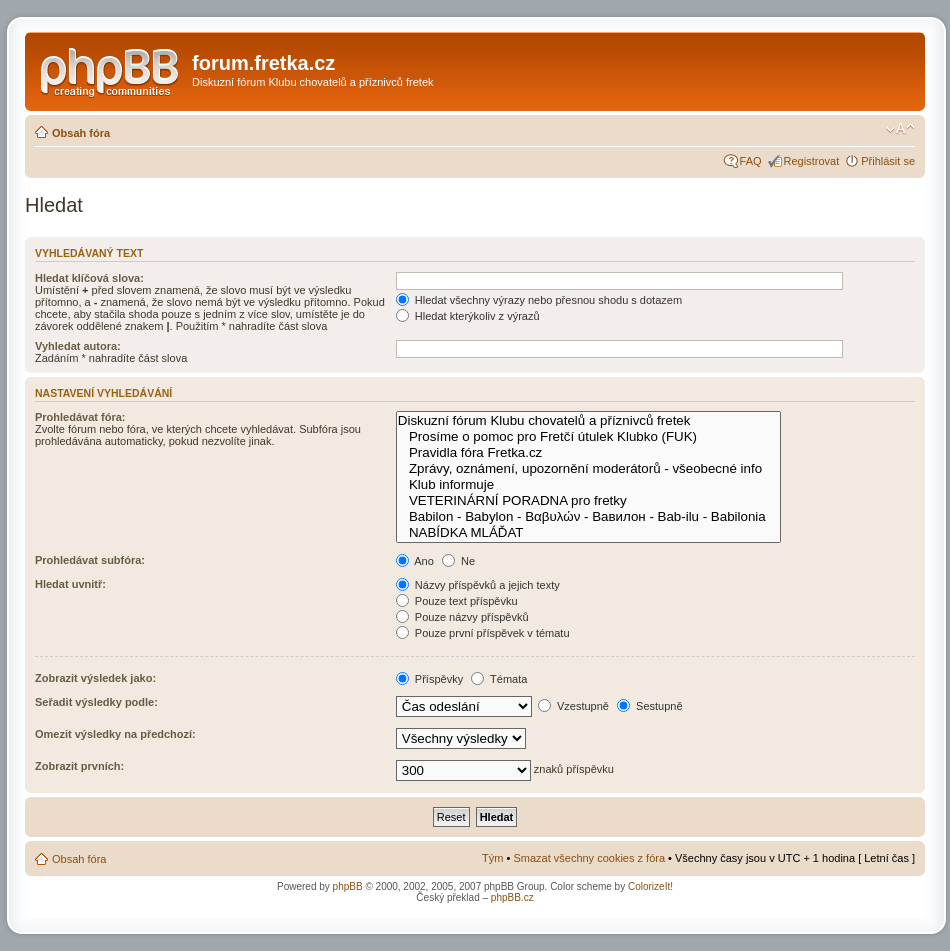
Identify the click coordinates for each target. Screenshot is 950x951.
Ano (415, 561)
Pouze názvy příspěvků (462, 617)
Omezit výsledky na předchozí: (115, 734)
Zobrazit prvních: (79, 766)
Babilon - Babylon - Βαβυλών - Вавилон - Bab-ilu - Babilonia (588, 517)
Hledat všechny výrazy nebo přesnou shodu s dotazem (539, 300)
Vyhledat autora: (78, 346)
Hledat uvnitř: (70, 584)
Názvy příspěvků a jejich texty (478, 585)
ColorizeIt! (650, 886)
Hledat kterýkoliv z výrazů (468, 316)
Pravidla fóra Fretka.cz (588, 453)
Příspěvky (429, 679)
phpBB (348, 886)
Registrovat (812, 161)
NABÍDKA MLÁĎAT (588, 533)
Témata (499, 679)
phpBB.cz (512, 897)
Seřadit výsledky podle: (96, 702)
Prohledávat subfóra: (90, 560)
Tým (492, 858)
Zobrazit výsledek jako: (95, 678)
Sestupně (650, 706)
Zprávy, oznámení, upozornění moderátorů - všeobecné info (588, 469)
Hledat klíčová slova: (89, 278)
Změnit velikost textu (900, 129)
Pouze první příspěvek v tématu (483, 633)
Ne (458, 561)
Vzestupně (573, 706)
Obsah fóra (81, 133)
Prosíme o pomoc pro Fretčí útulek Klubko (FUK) (588, 437)
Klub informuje (588, 485)
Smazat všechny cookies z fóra (589, 858)
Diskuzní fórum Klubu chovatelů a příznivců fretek (588, 421)
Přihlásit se (888, 161)
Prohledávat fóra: (80, 417)
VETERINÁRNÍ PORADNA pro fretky (588, 501)
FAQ (751, 161)
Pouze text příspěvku (457, 601)
